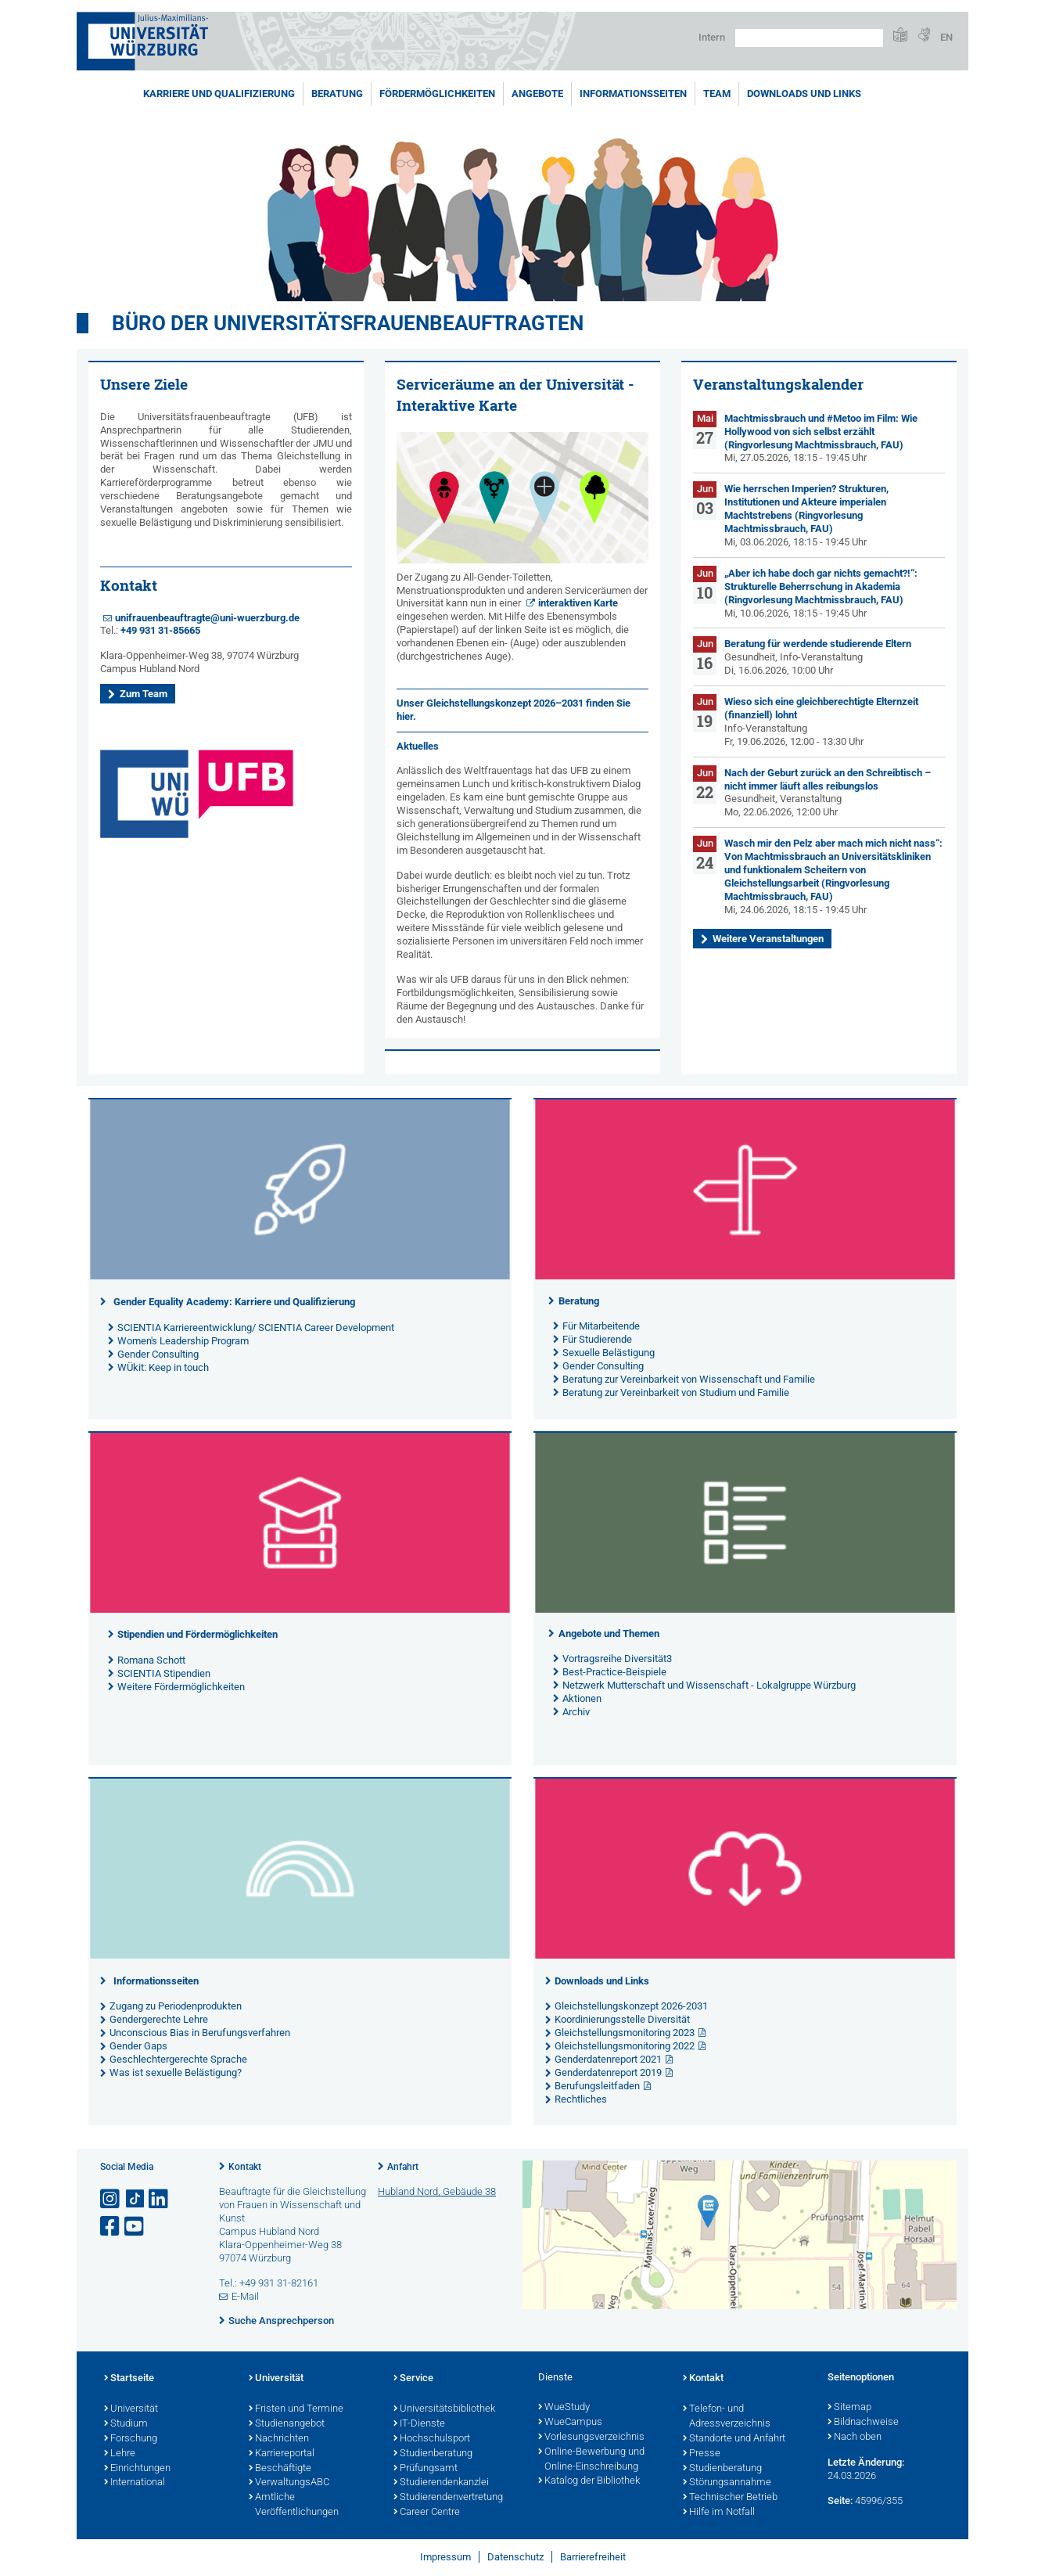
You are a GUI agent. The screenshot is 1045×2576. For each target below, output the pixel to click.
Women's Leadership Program (183, 1341)
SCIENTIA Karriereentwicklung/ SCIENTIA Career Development (255, 1327)
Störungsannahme (727, 2483)
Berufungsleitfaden (597, 2086)
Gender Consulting (158, 1354)
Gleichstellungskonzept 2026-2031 (631, 2006)
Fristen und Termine (296, 2409)
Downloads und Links (804, 93)
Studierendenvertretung (448, 2498)
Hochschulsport (431, 2439)
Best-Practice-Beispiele (614, 1672)
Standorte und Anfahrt (734, 2439)
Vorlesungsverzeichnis (591, 2437)
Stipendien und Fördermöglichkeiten (197, 1634)
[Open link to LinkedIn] (160, 2199)
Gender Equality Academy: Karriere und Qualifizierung (234, 1302)
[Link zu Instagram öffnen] (111, 2199)
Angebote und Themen (608, 1633)
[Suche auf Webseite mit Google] (809, 38)
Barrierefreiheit (593, 2557)
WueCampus (570, 2423)
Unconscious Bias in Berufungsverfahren (200, 2032)
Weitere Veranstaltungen (768, 938)
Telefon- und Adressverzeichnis (726, 2416)
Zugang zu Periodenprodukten (176, 2006)
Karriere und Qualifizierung (219, 93)
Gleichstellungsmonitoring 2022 (625, 2046)
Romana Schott (151, 1660)
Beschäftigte (280, 2469)
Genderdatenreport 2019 (608, 2072)
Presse (701, 2454)
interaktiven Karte (578, 603)
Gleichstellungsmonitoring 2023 (625, 2032)
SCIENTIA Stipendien (163, 1673)
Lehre (119, 2454)
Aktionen (582, 1698)
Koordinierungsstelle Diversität (622, 2019)
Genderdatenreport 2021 (608, 2059)
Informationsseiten (633, 93)
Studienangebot (287, 2424)
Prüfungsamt (425, 2469)
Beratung (337, 93)
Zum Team (143, 694)
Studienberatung (432, 2454)
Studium (126, 2424)
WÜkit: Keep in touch (163, 1367)
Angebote (537, 93)
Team (717, 93)
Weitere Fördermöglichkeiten (181, 1687)
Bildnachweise (863, 2423)
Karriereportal (281, 2454)
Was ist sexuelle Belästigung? (176, 2072)
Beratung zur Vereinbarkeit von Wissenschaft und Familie (688, 1379)
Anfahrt (402, 2166)
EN (946, 37)
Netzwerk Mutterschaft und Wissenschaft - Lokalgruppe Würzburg (709, 1685)
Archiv (576, 1712)
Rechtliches (581, 2099)
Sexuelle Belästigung (608, 1352)
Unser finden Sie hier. (513, 709)
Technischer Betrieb (730, 2498)
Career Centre (426, 2513)
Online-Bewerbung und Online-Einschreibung (591, 2459)
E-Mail (245, 2296)
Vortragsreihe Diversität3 (617, 1658)
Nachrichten (279, 2439)
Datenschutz (515, 2557)
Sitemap (849, 2408)
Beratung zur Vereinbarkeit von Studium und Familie (675, 1392)
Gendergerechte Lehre (159, 2019)
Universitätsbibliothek (444, 2409)
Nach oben (855, 2437)
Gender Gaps (138, 2046)
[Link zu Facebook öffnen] (111, 2226)
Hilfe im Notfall (719, 2513)
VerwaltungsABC (289, 2483)
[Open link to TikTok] (135, 2199)
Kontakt (244, 2166)
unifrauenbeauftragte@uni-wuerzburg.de (207, 618)
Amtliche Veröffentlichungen (294, 2505)
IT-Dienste (419, 2424)
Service (413, 2379)
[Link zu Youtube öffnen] (135, 2226)
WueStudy (564, 2408)
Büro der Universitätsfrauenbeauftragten (348, 323)
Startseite (129, 2379)
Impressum (445, 2557)
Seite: (840, 2500)
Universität (131, 2409)
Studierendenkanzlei (441, 2483)
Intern (711, 37)
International (134, 2483)
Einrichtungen (137, 2469)
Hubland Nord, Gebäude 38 (437, 2191)
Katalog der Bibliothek (589, 2481)
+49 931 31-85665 (160, 630)
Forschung (130, 2439)
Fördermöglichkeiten (437, 93)
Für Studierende (597, 1339)
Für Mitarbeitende (601, 1326)
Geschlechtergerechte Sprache (178, 2059)
